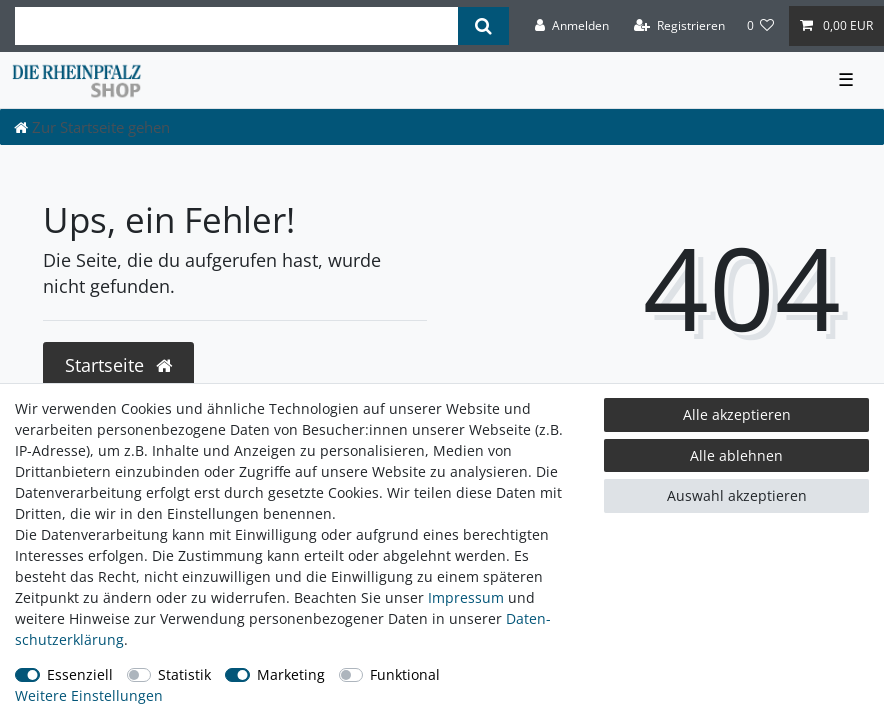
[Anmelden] (572, 26)
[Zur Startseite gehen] (92, 127)
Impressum (466, 597)
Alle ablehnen (736, 455)
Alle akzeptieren (737, 414)
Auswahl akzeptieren (737, 495)
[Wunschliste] (761, 26)
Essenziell (80, 674)
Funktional (405, 674)
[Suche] (483, 26)
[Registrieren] (679, 26)
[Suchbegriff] (236, 26)
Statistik (184, 674)
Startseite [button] (118, 365)
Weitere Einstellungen (89, 695)
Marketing (291, 674)
